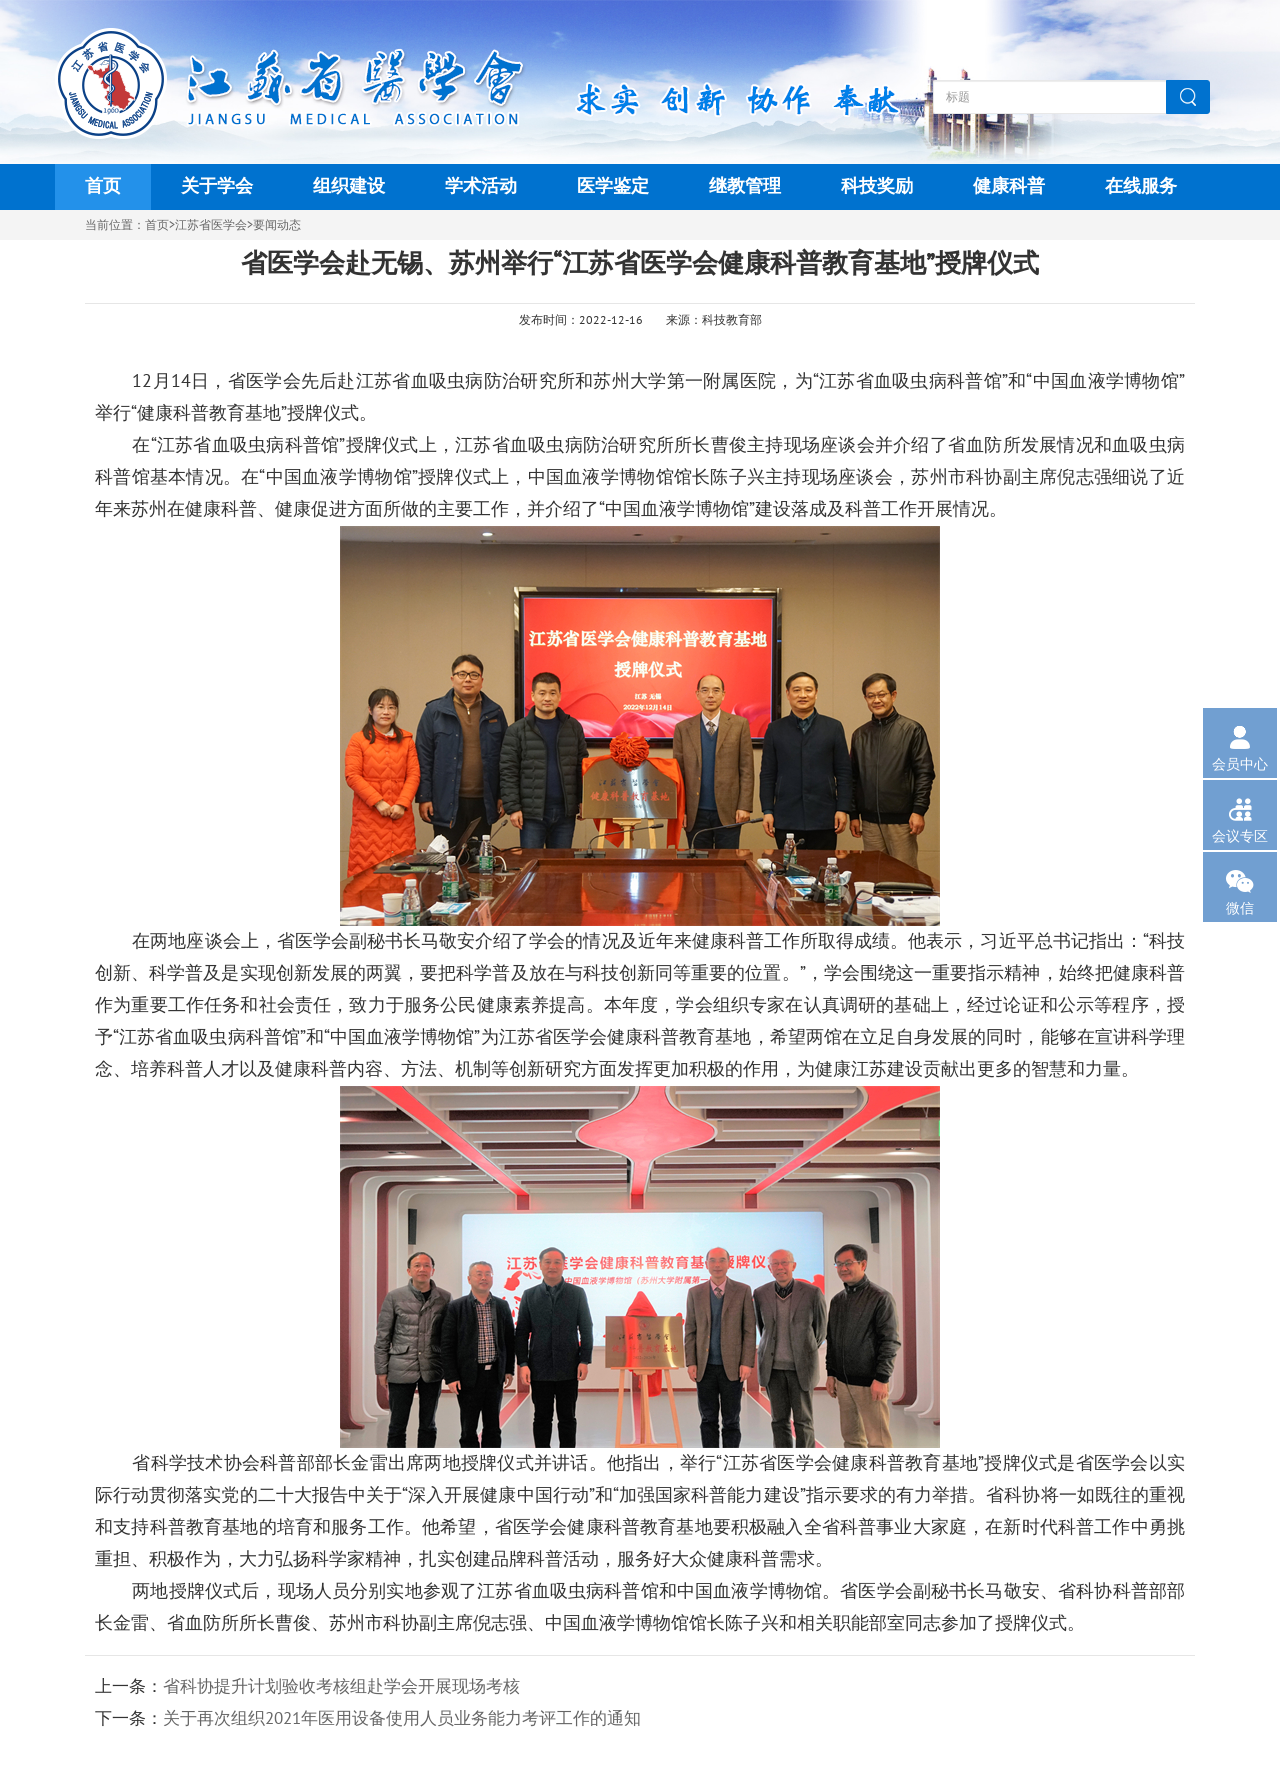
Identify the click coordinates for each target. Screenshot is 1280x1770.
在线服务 (1141, 186)
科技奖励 (877, 186)
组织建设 (349, 186)
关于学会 (217, 186)
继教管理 (745, 186)
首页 (103, 186)
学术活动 (481, 186)
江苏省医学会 (211, 225)
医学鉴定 (613, 186)
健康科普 (1009, 186)
